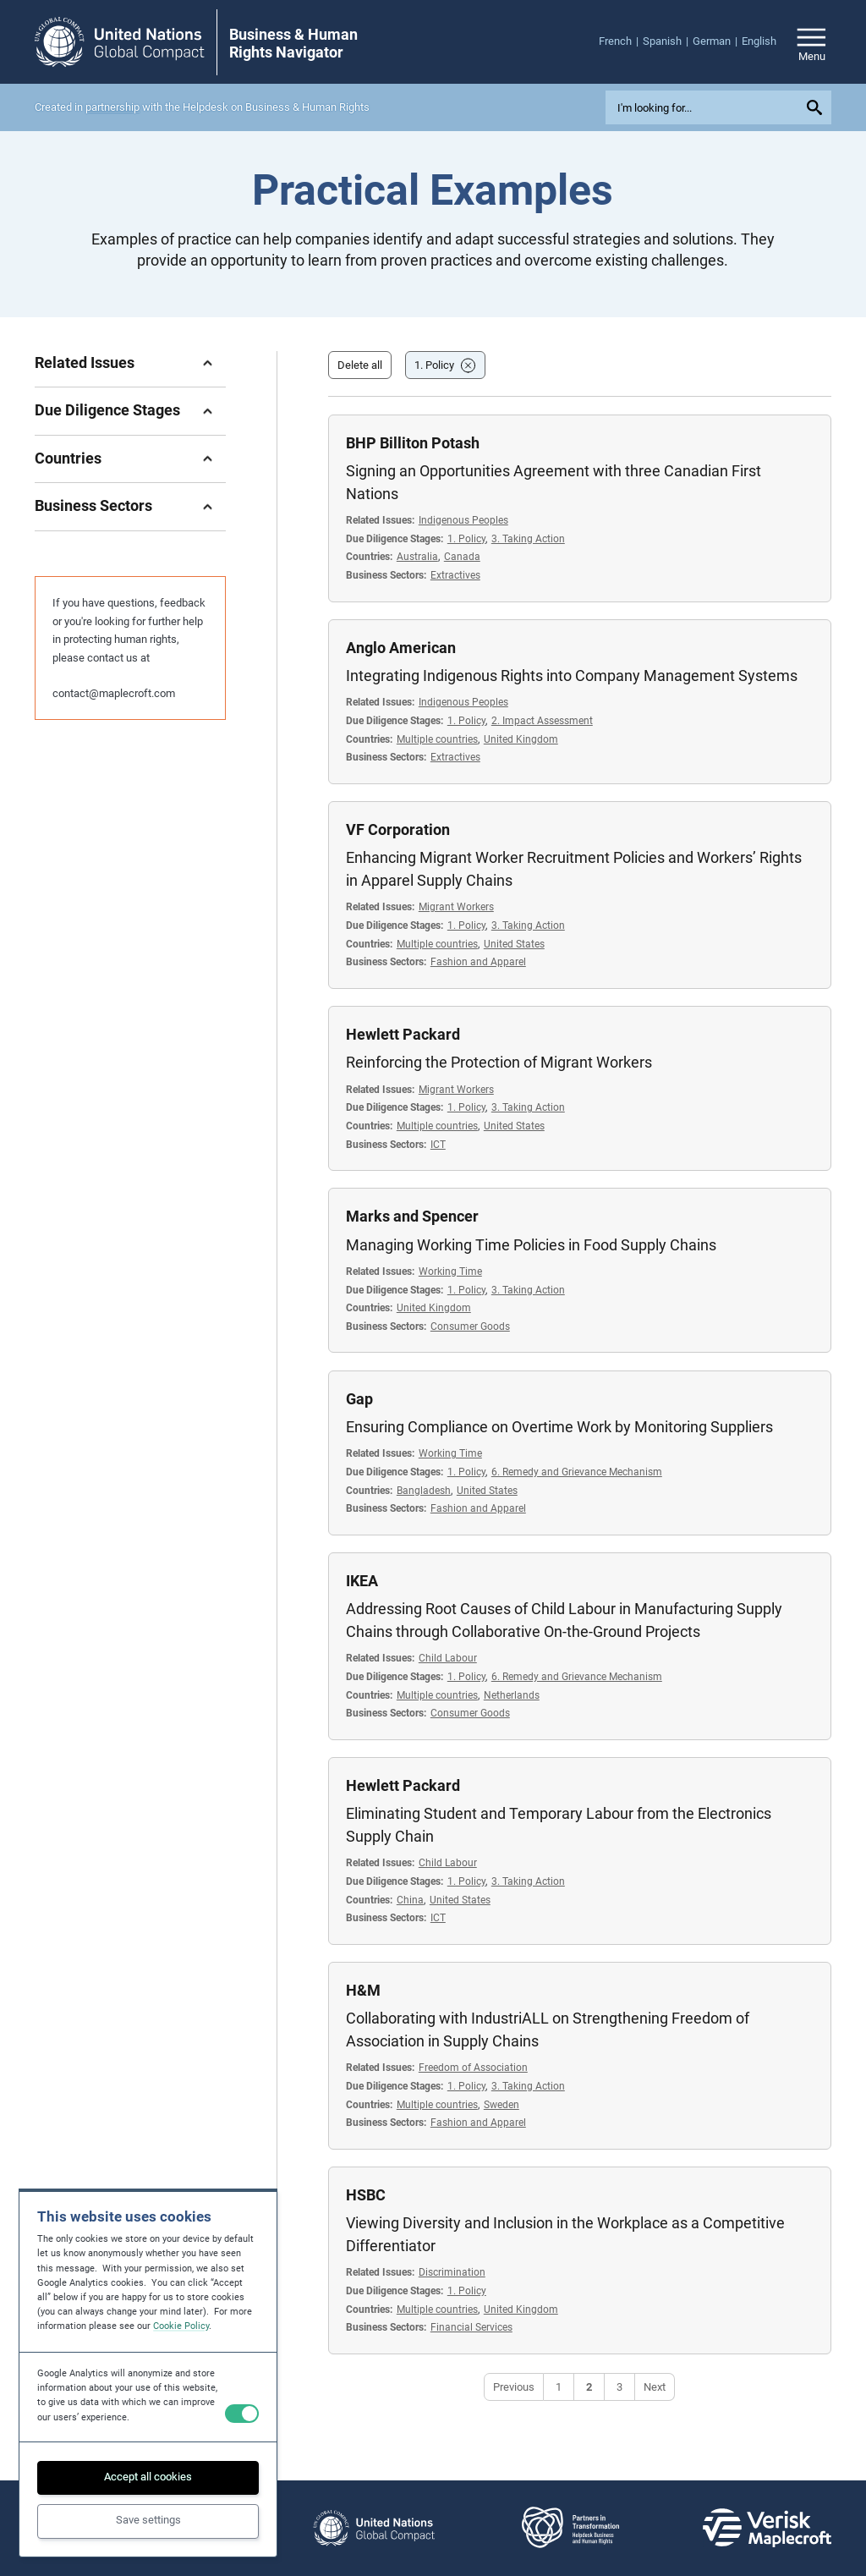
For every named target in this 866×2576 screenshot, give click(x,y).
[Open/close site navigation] (811, 42)
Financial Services (471, 2327)
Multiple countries (437, 739)
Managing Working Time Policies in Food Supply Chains (531, 1245)
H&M (363, 1990)
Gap (359, 1399)
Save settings (148, 2519)
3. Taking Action (528, 538)
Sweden (501, 2104)
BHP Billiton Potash (413, 443)
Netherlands (512, 1695)
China (410, 1899)
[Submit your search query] (817, 107)
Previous (513, 2387)
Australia (417, 556)
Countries (68, 458)
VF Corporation (398, 829)
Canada (462, 556)
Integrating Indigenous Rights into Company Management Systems (571, 675)
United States (514, 943)
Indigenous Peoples (463, 520)
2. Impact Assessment (542, 720)
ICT (438, 1144)
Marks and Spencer (412, 1216)
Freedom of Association (473, 2067)
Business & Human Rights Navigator (293, 43)
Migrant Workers (456, 906)
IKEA (362, 1581)
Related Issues (84, 362)
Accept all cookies (148, 2476)
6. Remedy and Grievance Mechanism (576, 1471)
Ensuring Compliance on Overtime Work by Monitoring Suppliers (559, 1427)
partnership (112, 107)
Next (655, 2387)
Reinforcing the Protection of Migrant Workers (499, 1062)
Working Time (450, 1271)
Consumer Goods (470, 1326)
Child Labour (448, 1657)
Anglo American (401, 647)
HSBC (366, 2195)
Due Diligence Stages (107, 410)
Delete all (359, 365)
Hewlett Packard (403, 1034)
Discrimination (452, 2272)
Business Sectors (93, 505)
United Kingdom (521, 739)
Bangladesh (424, 1490)
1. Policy (434, 365)
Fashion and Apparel (478, 961)
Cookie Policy (181, 2326)
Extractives (455, 574)
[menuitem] (621, 41)
